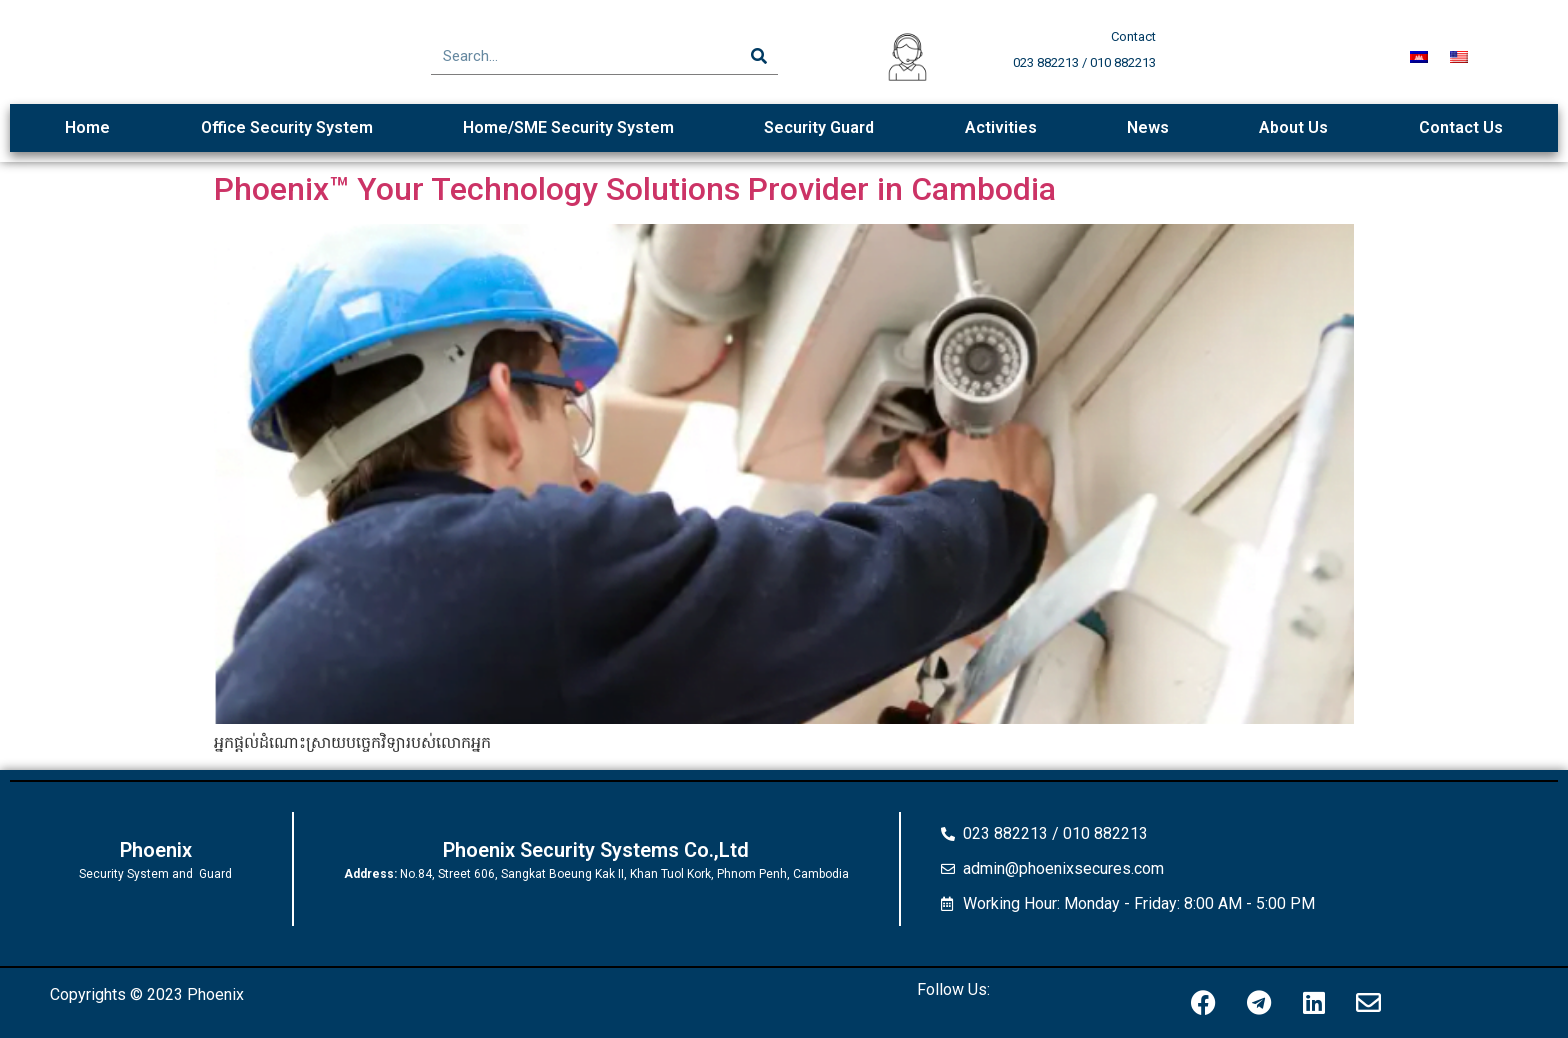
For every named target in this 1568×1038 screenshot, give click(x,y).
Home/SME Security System (568, 127)
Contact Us (1461, 127)
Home (87, 127)
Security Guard (819, 127)
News (1148, 127)
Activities (1001, 127)
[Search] (759, 56)
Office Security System (287, 127)
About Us (1293, 127)
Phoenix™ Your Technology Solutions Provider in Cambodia (635, 189)
